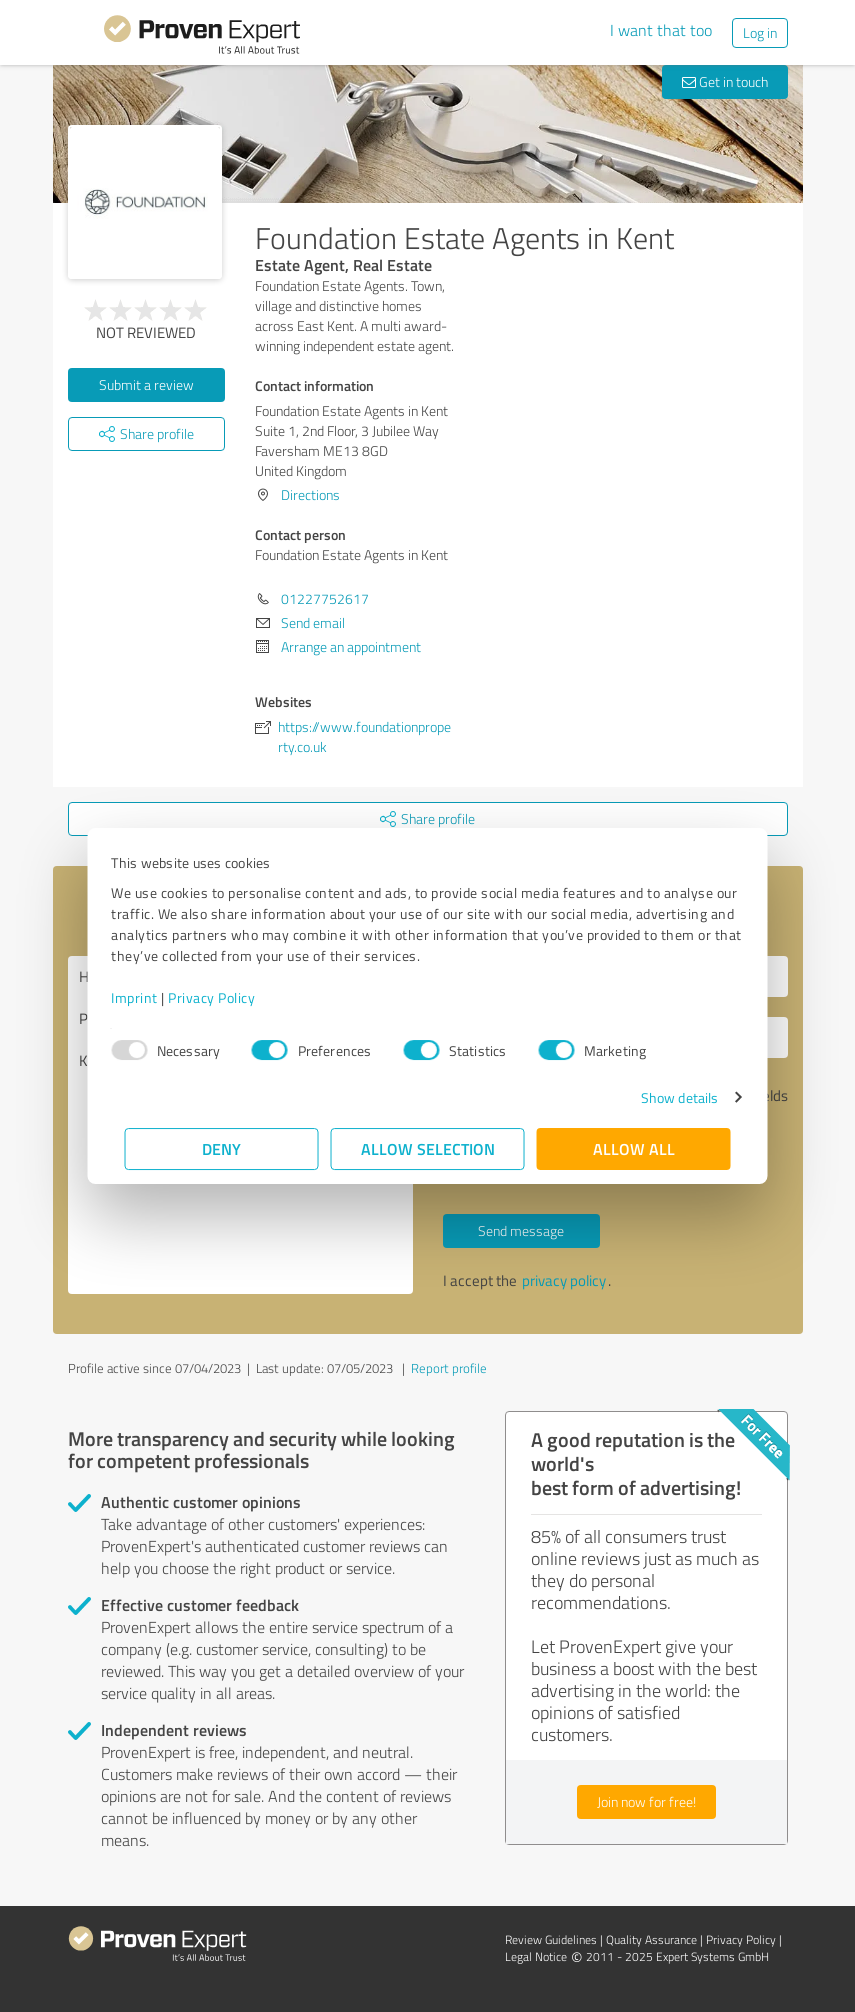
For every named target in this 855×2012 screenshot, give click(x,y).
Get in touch (725, 81)
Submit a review (146, 384)
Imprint (148, 997)
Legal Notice (536, 1956)
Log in (760, 32)
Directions (310, 494)
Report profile (449, 1368)
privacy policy (564, 1280)
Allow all (634, 1148)
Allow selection (428, 1148)
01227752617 (325, 598)
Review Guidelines (551, 1939)
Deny (221, 1148)
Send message (521, 1230)
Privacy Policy (225, 997)
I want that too (661, 30)
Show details (665, 1097)
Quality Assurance (651, 1939)
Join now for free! (646, 1801)
